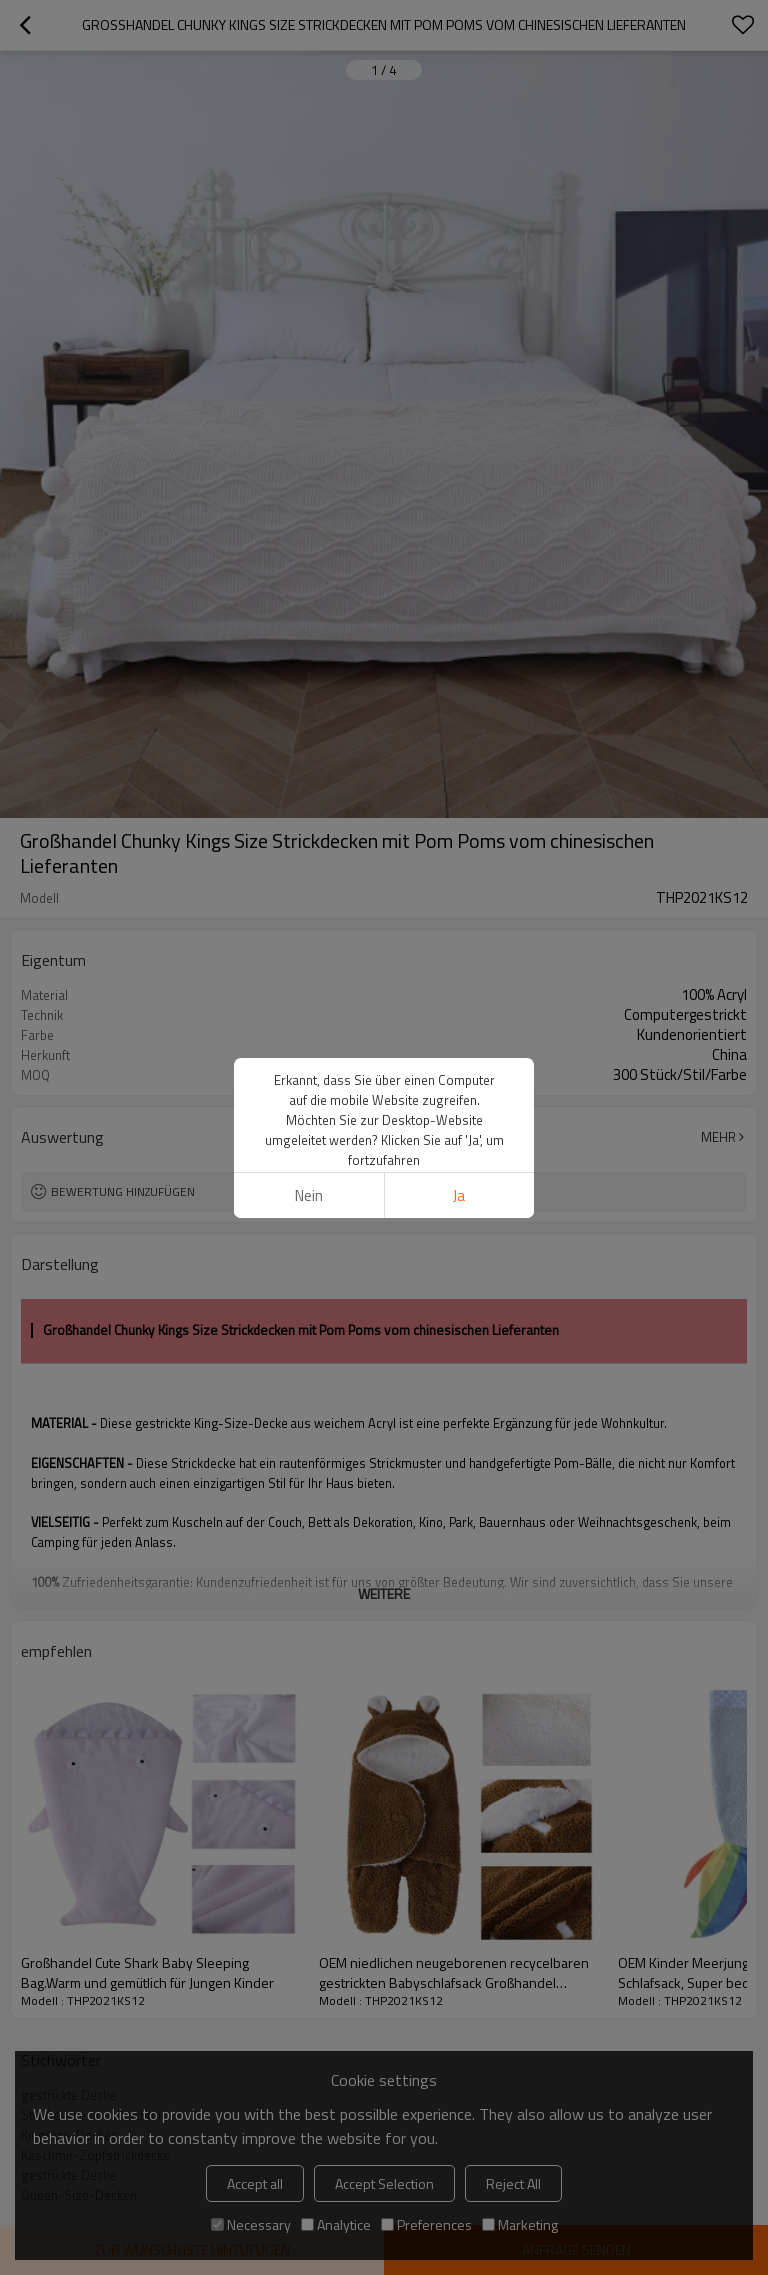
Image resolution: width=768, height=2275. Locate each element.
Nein (309, 1195)
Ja (459, 1195)
